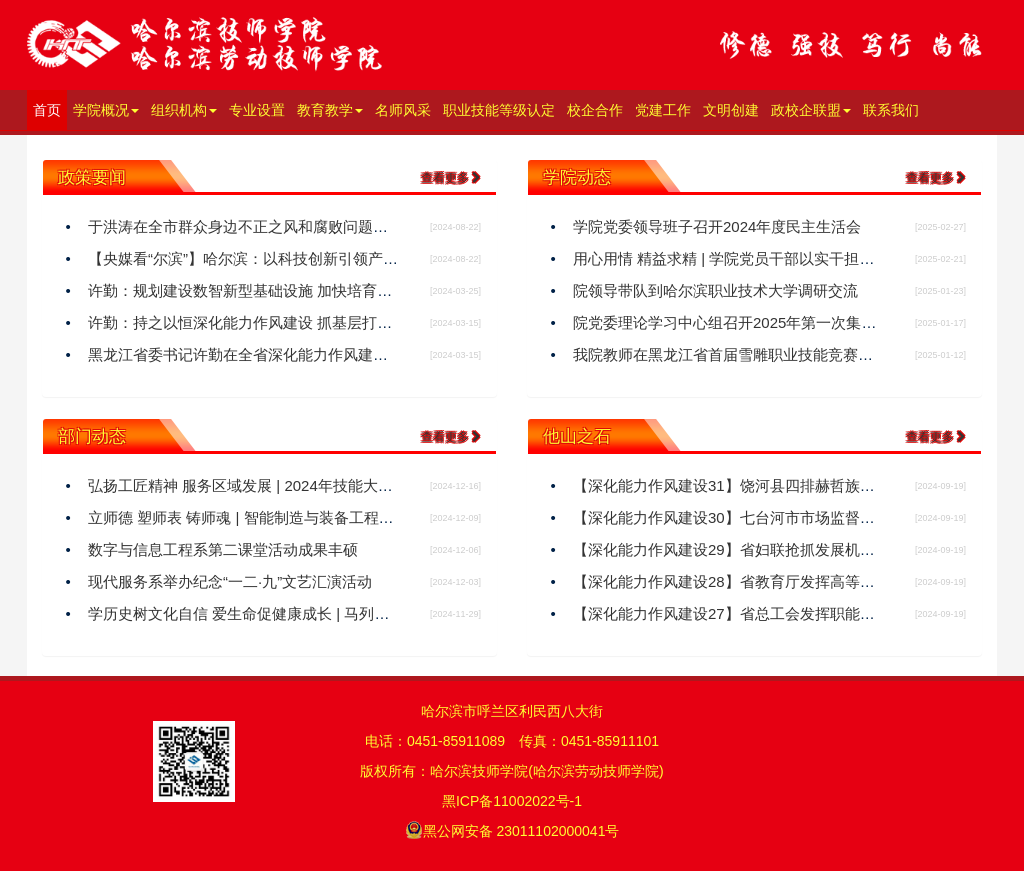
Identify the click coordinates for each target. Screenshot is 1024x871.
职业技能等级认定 (499, 110)
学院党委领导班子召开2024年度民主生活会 (717, 226)
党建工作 (663, 110)
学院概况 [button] (106, 110)
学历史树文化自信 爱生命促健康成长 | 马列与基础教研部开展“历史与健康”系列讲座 (363, 613)
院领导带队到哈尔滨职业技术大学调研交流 (715, 290)
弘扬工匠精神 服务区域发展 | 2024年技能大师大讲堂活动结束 (293, 485)
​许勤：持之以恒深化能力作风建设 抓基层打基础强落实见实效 (292, 322)
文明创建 (731, 110)
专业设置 (257, 110)
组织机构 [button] (184, 110)
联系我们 (891, 110)
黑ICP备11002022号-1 (512, 801)
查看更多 (451, 178)
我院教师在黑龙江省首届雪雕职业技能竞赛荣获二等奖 (753, 354)
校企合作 (595, 110)
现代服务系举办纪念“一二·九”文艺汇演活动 (230, 581)
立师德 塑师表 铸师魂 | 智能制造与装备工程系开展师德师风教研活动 (316, 517)
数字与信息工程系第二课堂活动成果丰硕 (223, 549)
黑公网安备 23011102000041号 (512, 830)
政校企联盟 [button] (811, 110)
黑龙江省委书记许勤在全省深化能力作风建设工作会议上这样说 (298, 354)
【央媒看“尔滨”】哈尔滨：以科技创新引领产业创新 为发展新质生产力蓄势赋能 (350, 258)
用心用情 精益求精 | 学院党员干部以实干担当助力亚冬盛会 (768, 258)
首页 (50, 108)
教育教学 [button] (330, 110)
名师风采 (403, 110)
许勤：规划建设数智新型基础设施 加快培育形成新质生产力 (285, 290)
